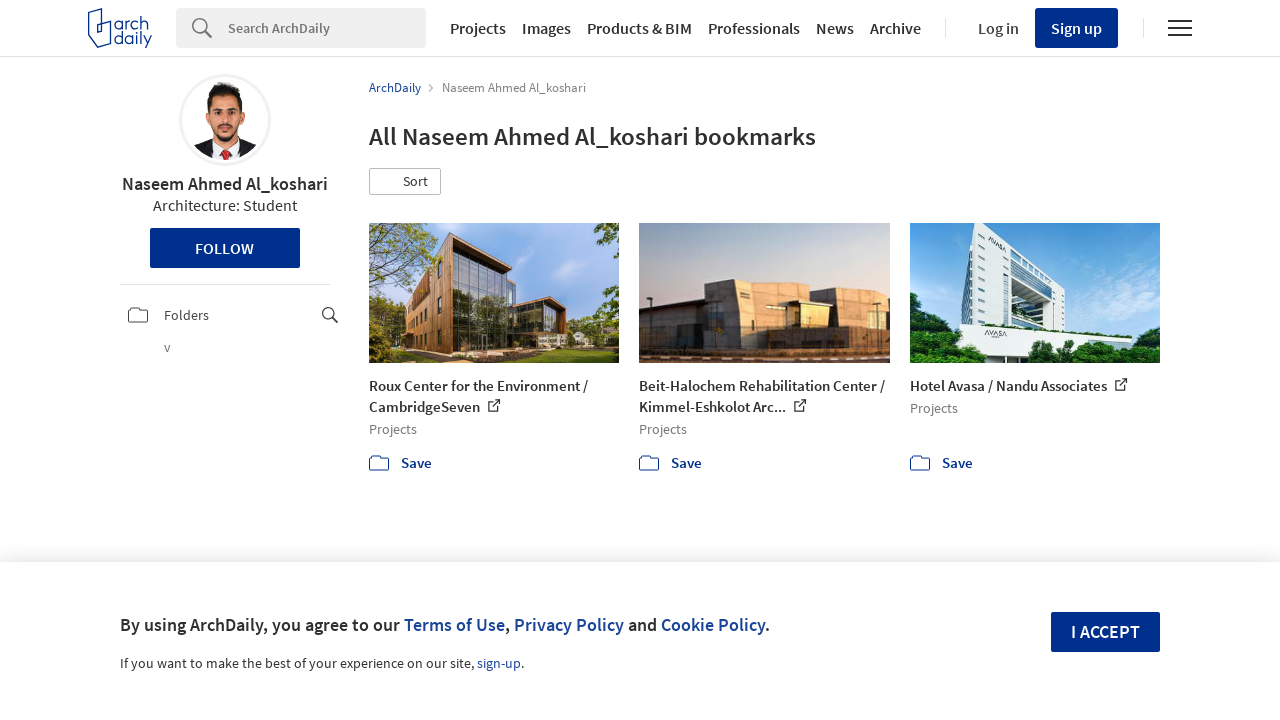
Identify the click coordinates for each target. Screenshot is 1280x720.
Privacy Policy (569, 624)
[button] (405, 182)
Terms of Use (454, 624)
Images (546, 28)
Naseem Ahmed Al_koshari (225, 183)
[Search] (327, 28)
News (835, 28)
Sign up (1076, 28)
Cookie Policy (713, 624)
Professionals (754, 28)
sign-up (499, 663)
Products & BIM (639, 28)
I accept (1105, 631)
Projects (478, 28)
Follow (224, 248)
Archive (895, 28)
